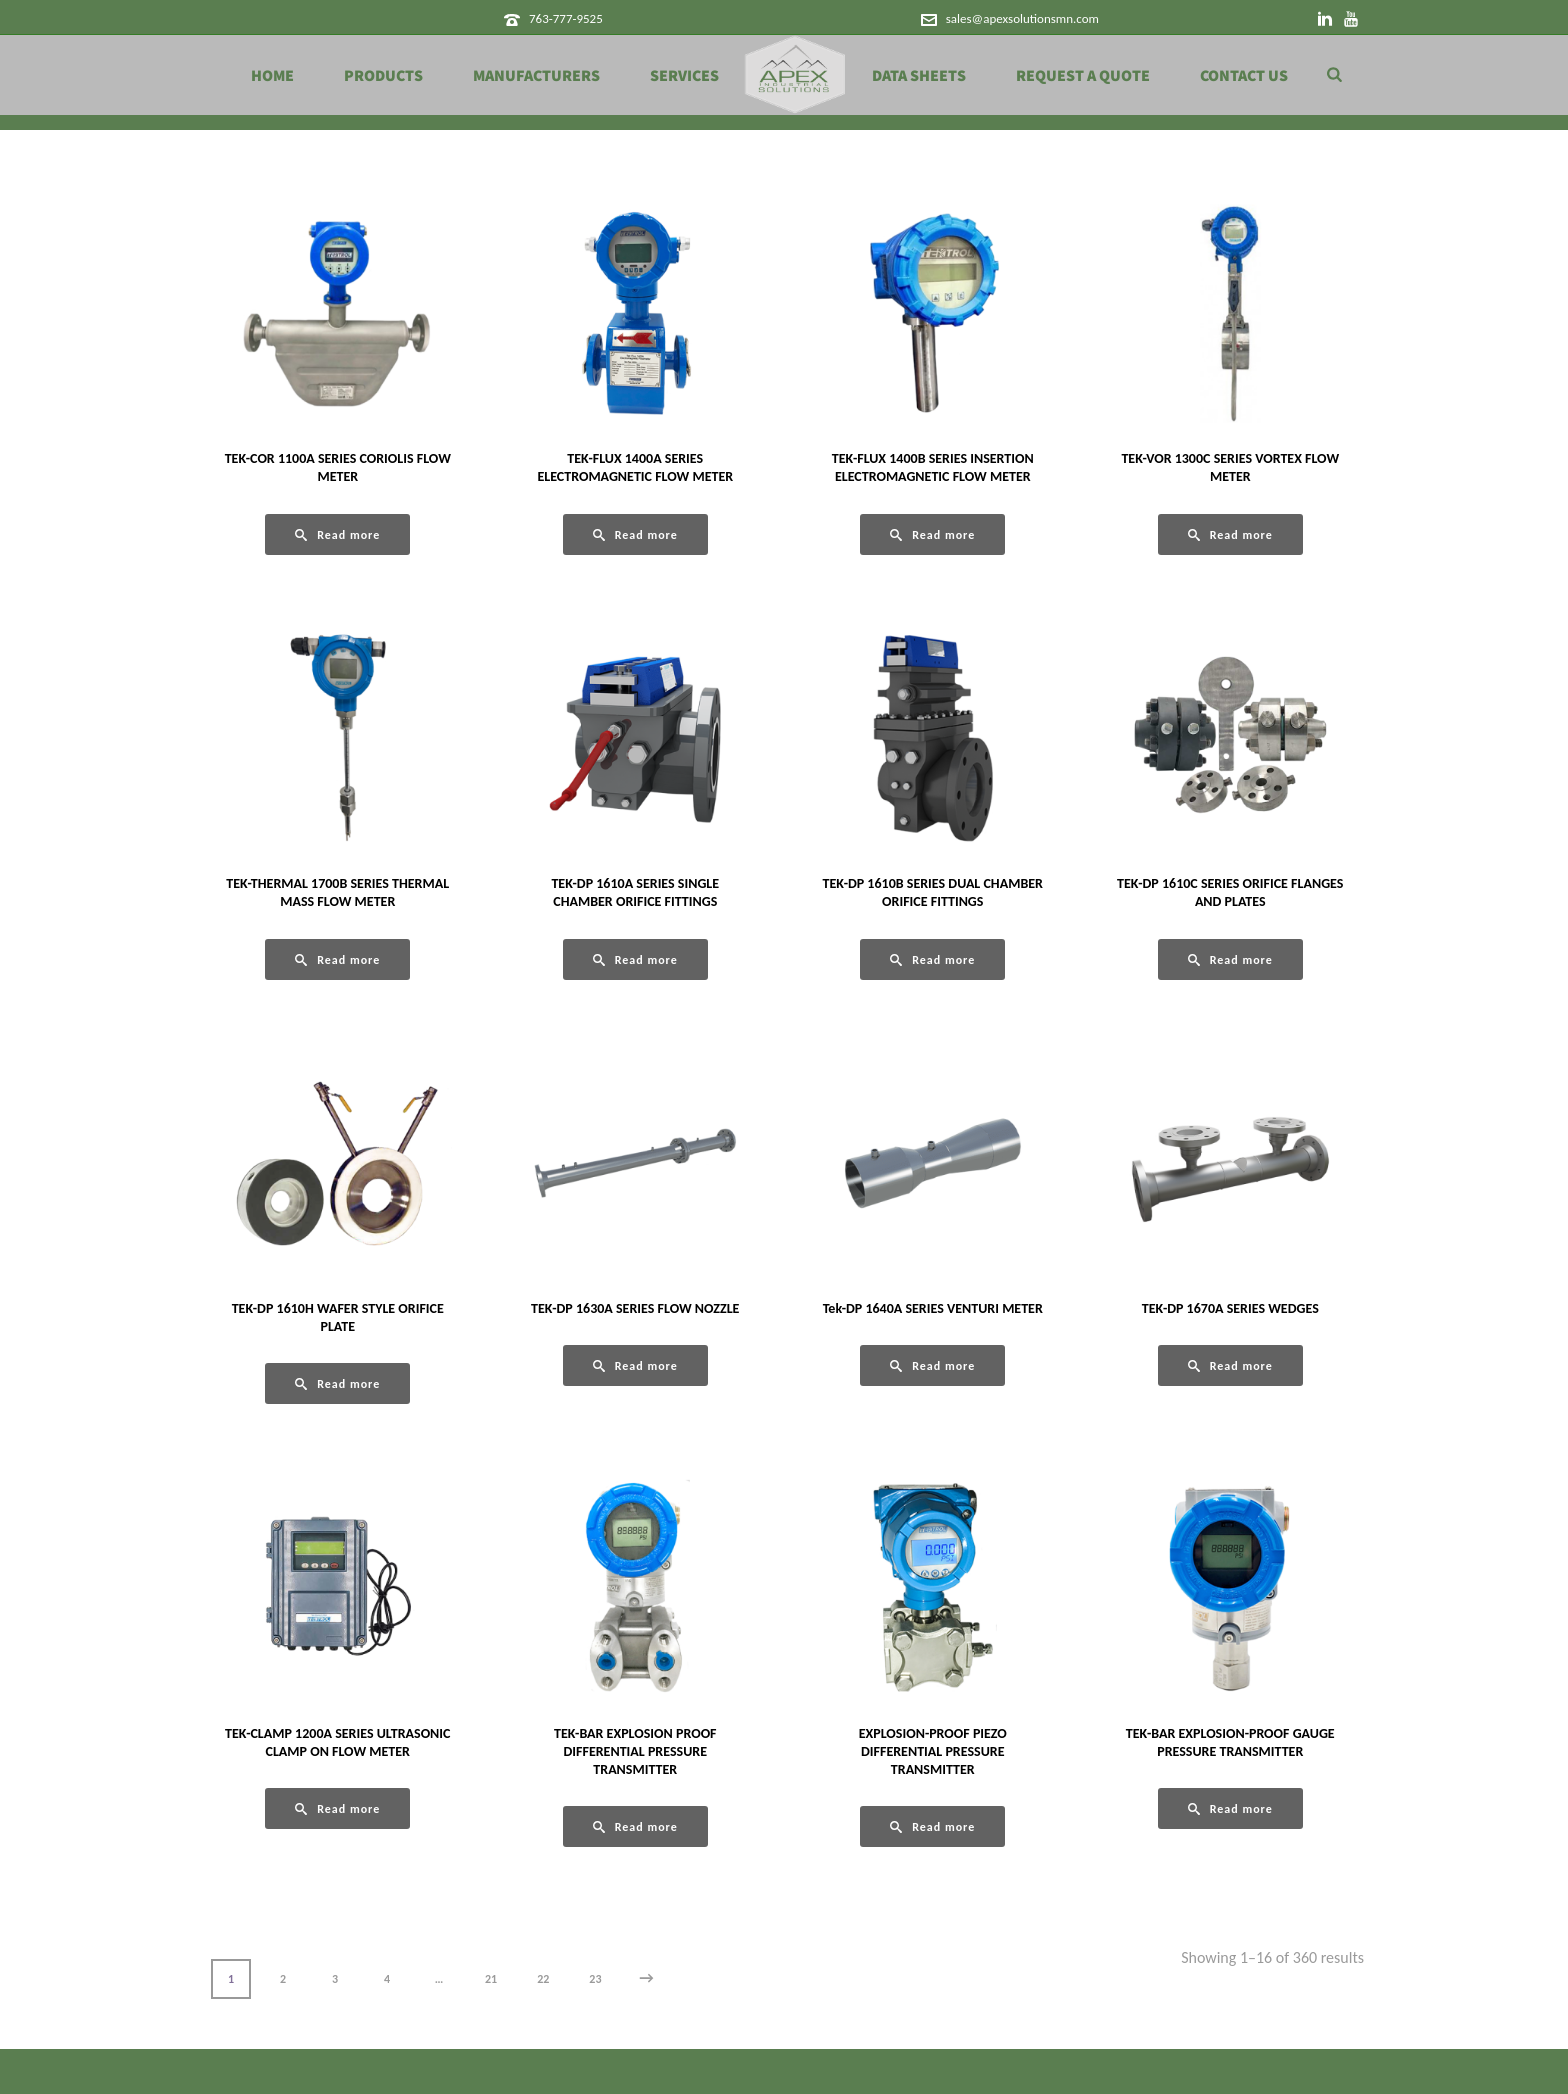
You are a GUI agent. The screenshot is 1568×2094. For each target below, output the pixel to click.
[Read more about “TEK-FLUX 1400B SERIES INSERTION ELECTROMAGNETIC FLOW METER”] (932, 534)
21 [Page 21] (491, 1979)
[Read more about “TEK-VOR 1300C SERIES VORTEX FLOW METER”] (1230, 534)
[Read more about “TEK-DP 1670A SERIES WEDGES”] (1230, 1365)
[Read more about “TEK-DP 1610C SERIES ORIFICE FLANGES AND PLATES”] (1230, 959)
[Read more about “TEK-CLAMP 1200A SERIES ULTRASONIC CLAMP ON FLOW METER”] (337, 1808)
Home (272, 76)
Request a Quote (1083, 76)
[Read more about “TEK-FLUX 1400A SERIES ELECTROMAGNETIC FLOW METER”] (635, 534)
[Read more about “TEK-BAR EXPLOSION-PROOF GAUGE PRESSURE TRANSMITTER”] (1230, 1808)
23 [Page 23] (595, 1979)
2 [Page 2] (283, 1979)
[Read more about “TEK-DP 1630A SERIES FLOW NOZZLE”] (635, 1365)
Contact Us (1244, 76)
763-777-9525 (566, 18)
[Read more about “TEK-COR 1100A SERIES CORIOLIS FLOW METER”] (337, 534)
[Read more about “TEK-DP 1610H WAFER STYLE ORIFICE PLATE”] (337, 1383)
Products (383, 76)
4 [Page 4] (387, 1979)
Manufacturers (536, 76)
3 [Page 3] (335, 1979)
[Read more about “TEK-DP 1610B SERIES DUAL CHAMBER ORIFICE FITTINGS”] (932, 959)
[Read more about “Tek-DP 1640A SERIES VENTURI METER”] (932, 1365)
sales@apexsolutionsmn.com (1022, 18)
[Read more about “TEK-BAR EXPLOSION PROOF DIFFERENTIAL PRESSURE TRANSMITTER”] (635, 1826)
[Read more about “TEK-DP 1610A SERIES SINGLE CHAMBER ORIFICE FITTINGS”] (635, 959)
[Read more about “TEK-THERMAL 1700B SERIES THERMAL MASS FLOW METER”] (337, 959)
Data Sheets (919, 76)
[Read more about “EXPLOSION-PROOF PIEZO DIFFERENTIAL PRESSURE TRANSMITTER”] (932, 1826)
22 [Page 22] (543, 1979)
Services (684, 76)
